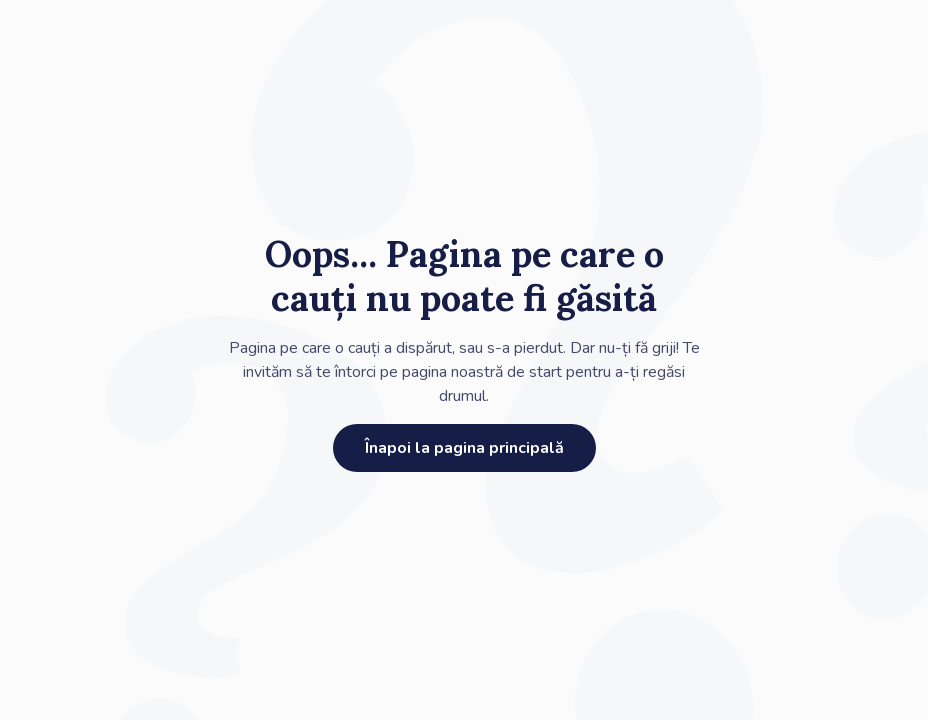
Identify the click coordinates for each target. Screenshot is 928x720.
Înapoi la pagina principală (464, 448)
